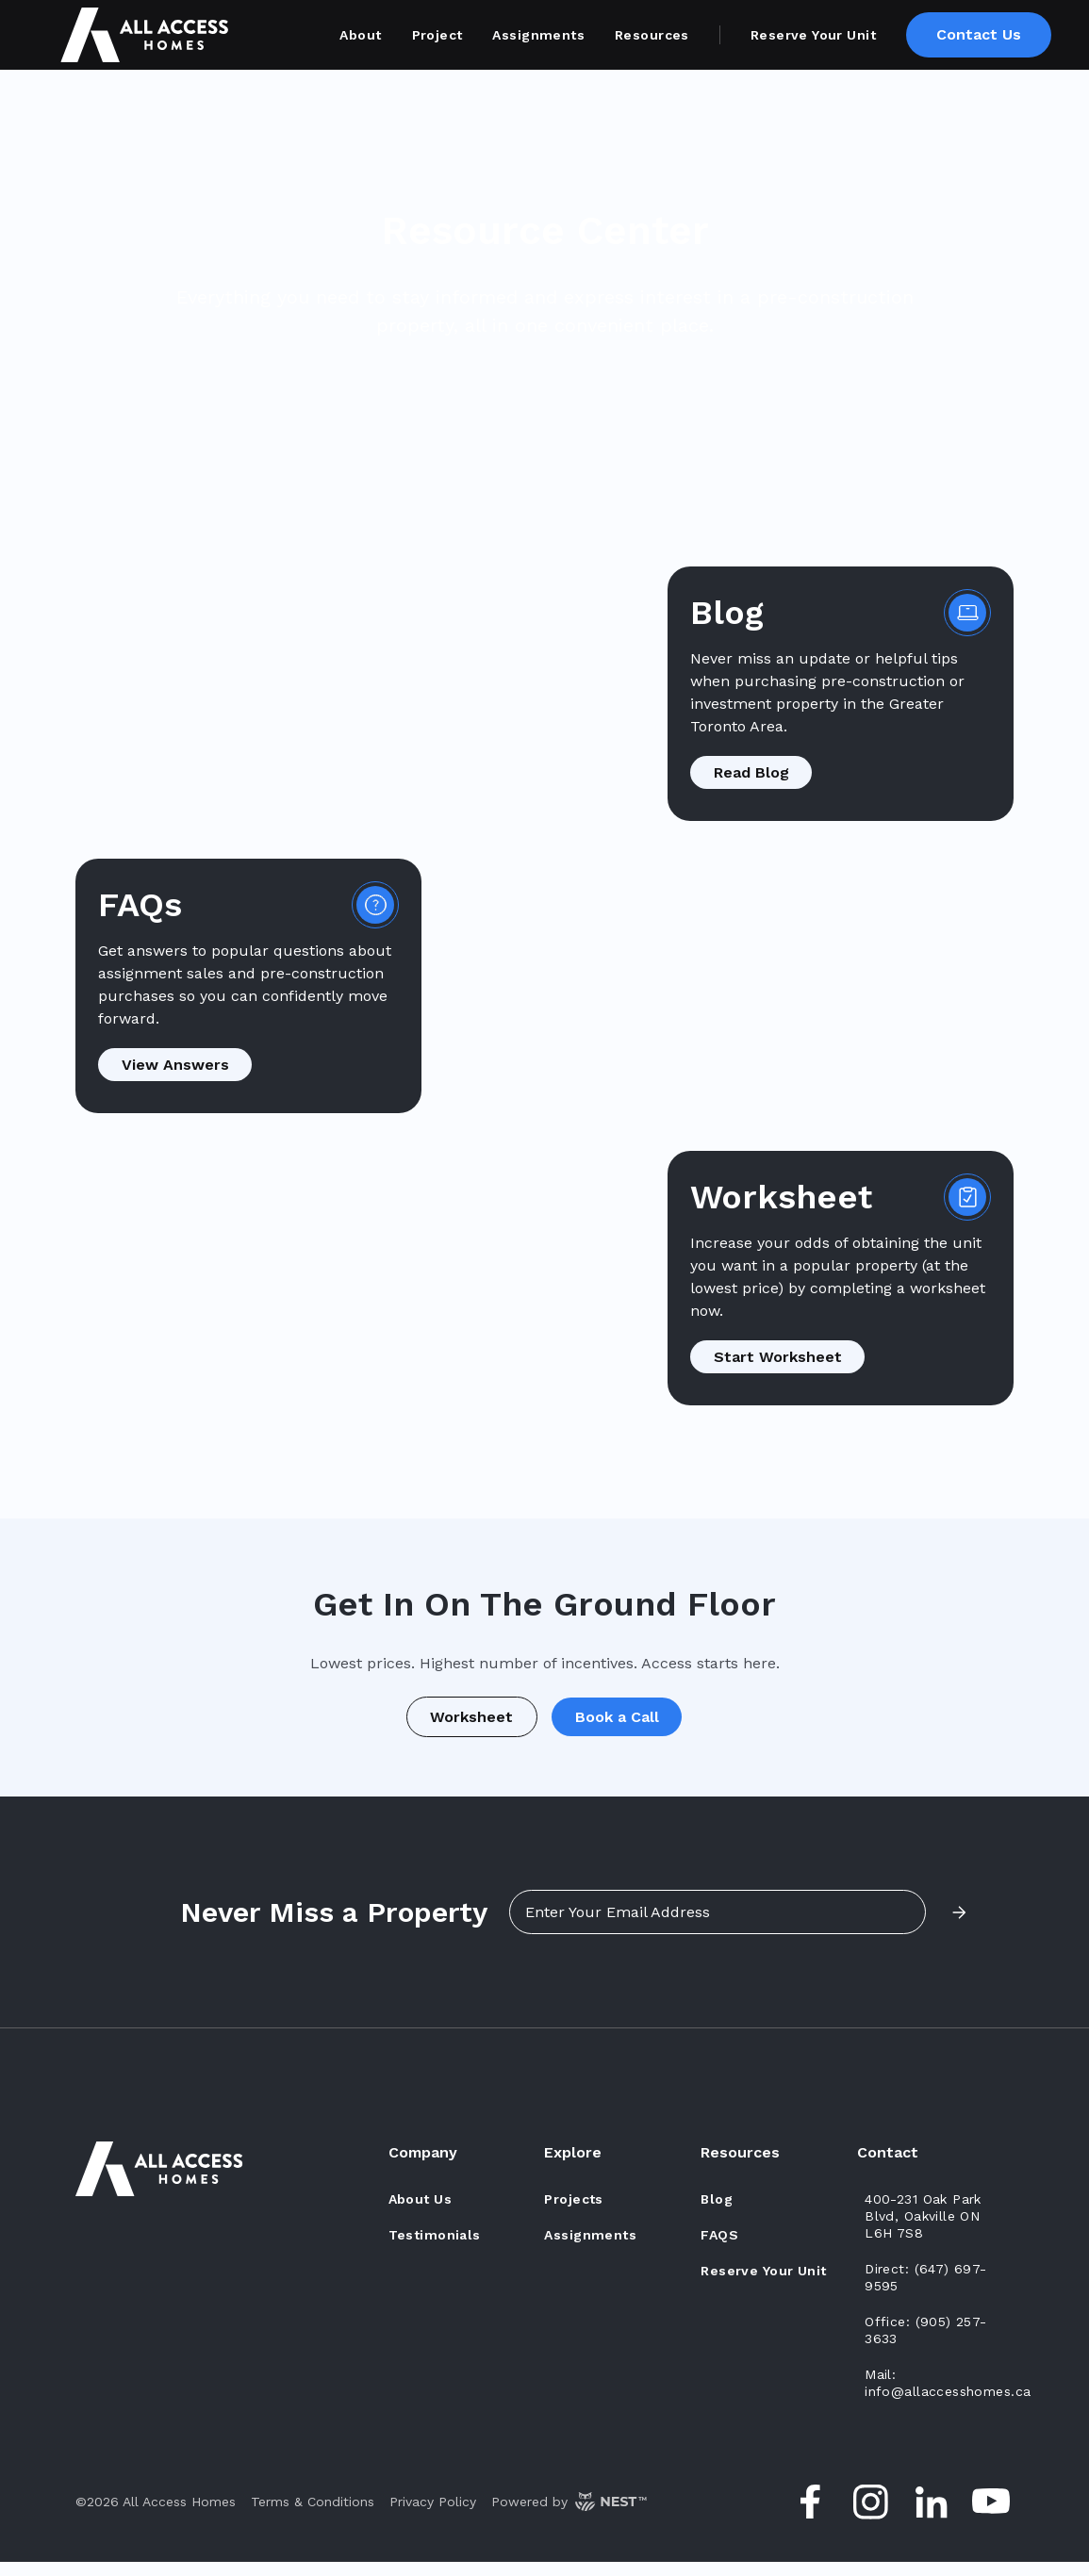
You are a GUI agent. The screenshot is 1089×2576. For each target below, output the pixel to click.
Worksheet (464, 1723)
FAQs (719, 2248)
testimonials (434, 2248)
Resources (652, 34)
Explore (573, 2166)
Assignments (538, 34)
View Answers (182, 1065)
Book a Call (624, 1723)
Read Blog (758, 772)
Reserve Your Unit (813, 34)
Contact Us (978, 34)
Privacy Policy (432, 2515)
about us (420, 2213)
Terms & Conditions (312, 2515)
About (360, 34)
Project (437, 34)
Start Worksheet (784, 1357)
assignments (590, 2248)
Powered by (569, 2515)
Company (422, 2166)
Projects (573, 2213)
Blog (717, 2213)
